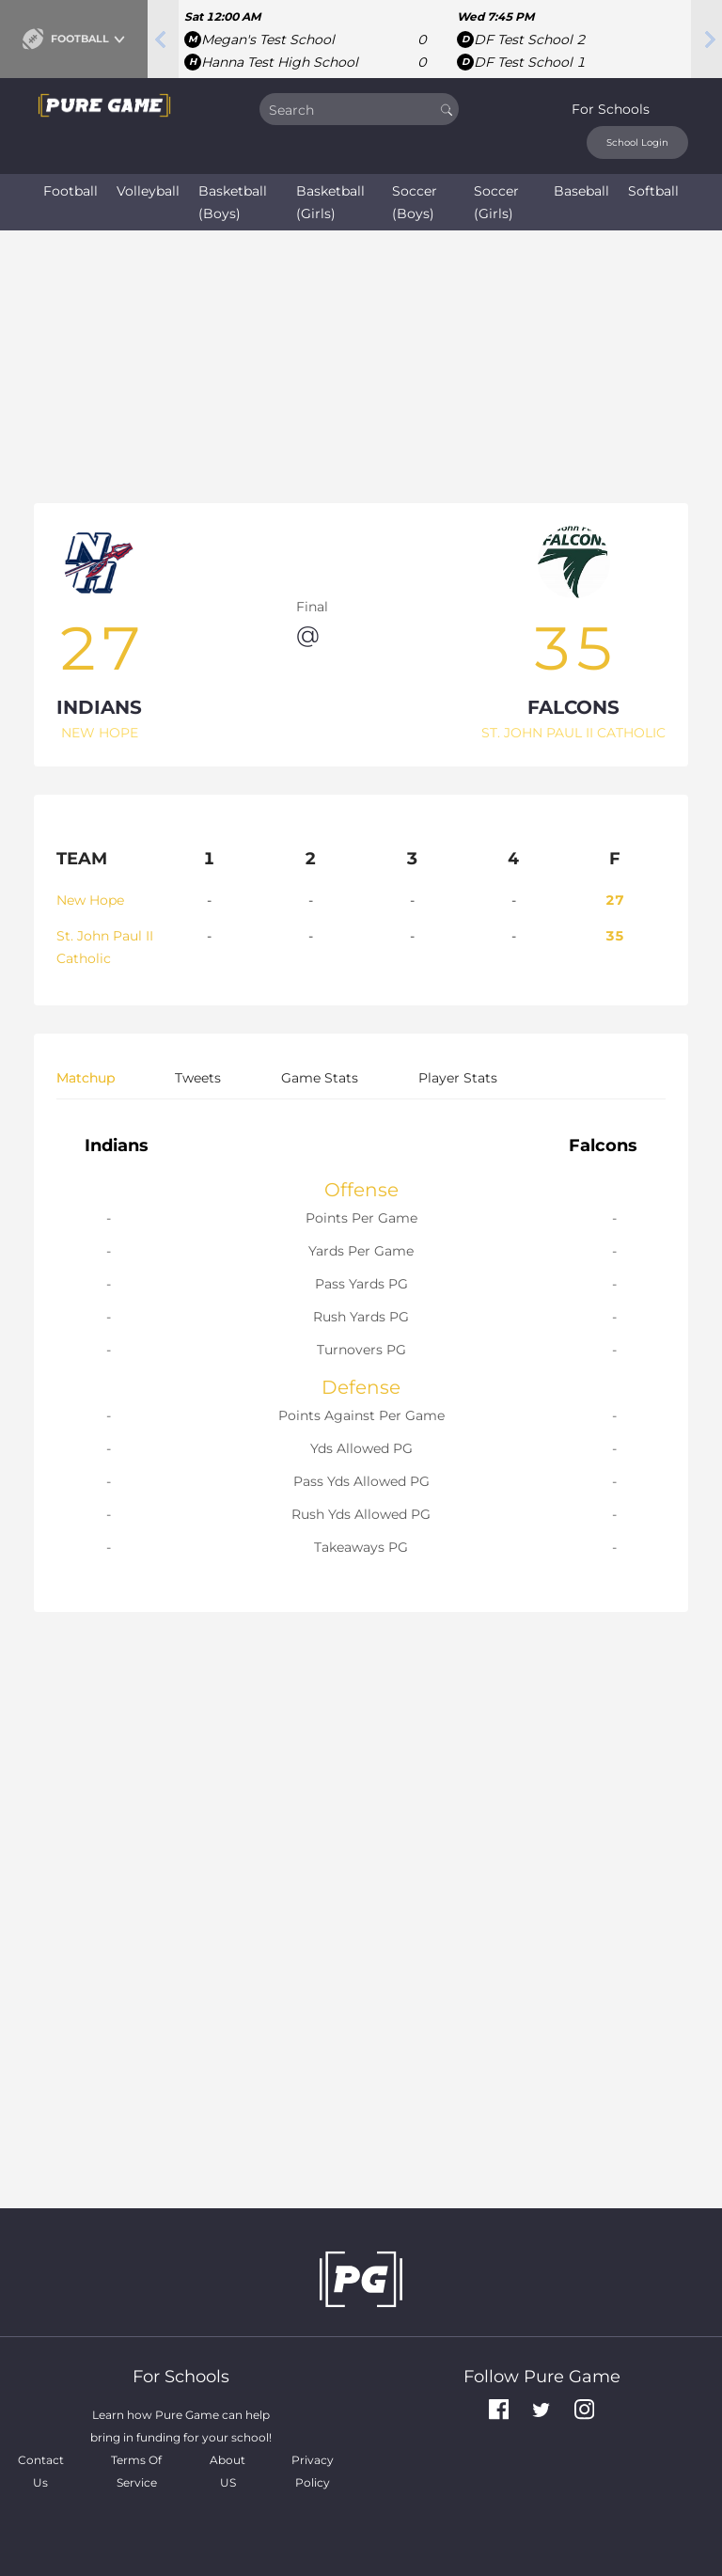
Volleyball (148, 190)
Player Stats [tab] (457, 1077)
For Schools (611, 109)
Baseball (581, 190)
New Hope (90, 900)
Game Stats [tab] (319, 1077)
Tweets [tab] (198, 1077)
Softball (653, 190)
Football (70, 190)
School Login (637, 142)
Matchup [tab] (85, 1077)
